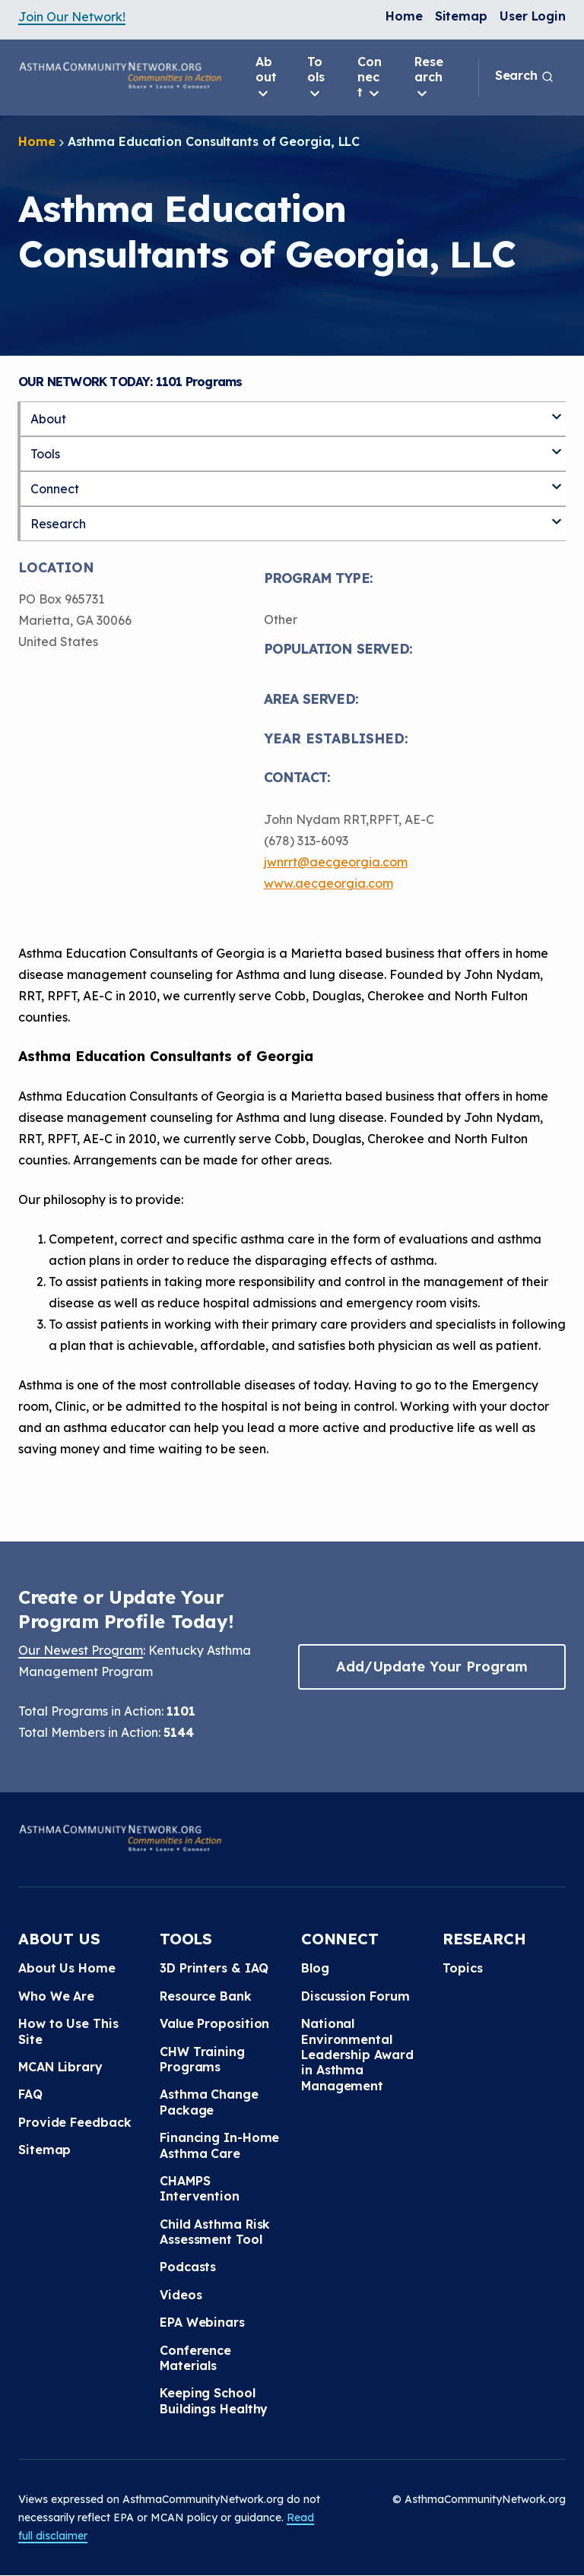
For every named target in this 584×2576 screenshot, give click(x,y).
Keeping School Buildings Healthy (214, 2400)
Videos (181, 2294)
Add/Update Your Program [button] (432, 1666)
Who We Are (56, 1996)
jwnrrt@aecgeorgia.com (336, 862)
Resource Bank (206, 1996)
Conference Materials (195, 2358)
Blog (315, 1968)
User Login (533, 16)
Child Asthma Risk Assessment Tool (215, 2231)
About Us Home (67, 1968)
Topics (462, 1968)
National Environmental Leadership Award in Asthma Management (357, 2054)
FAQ (30, 2094)
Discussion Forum (355, 1996)
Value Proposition (214, 2023)
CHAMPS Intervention (200, 2188)
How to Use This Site (68, 2031)
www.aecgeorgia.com (328, 883)
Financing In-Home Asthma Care (219, 2145)
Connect (369, 77)
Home (404, 16)
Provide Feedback (74, 2122)
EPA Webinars (202, 2322)
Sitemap (461, 16)
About (266, 77)
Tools (316, 77)
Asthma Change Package (209, 2101)
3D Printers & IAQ (214, 1968)
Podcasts (188, 2266)
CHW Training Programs (202, 2059)
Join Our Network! (71, 16)
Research (428, 77)
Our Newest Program (80, 1650)
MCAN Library (60, 2066)
